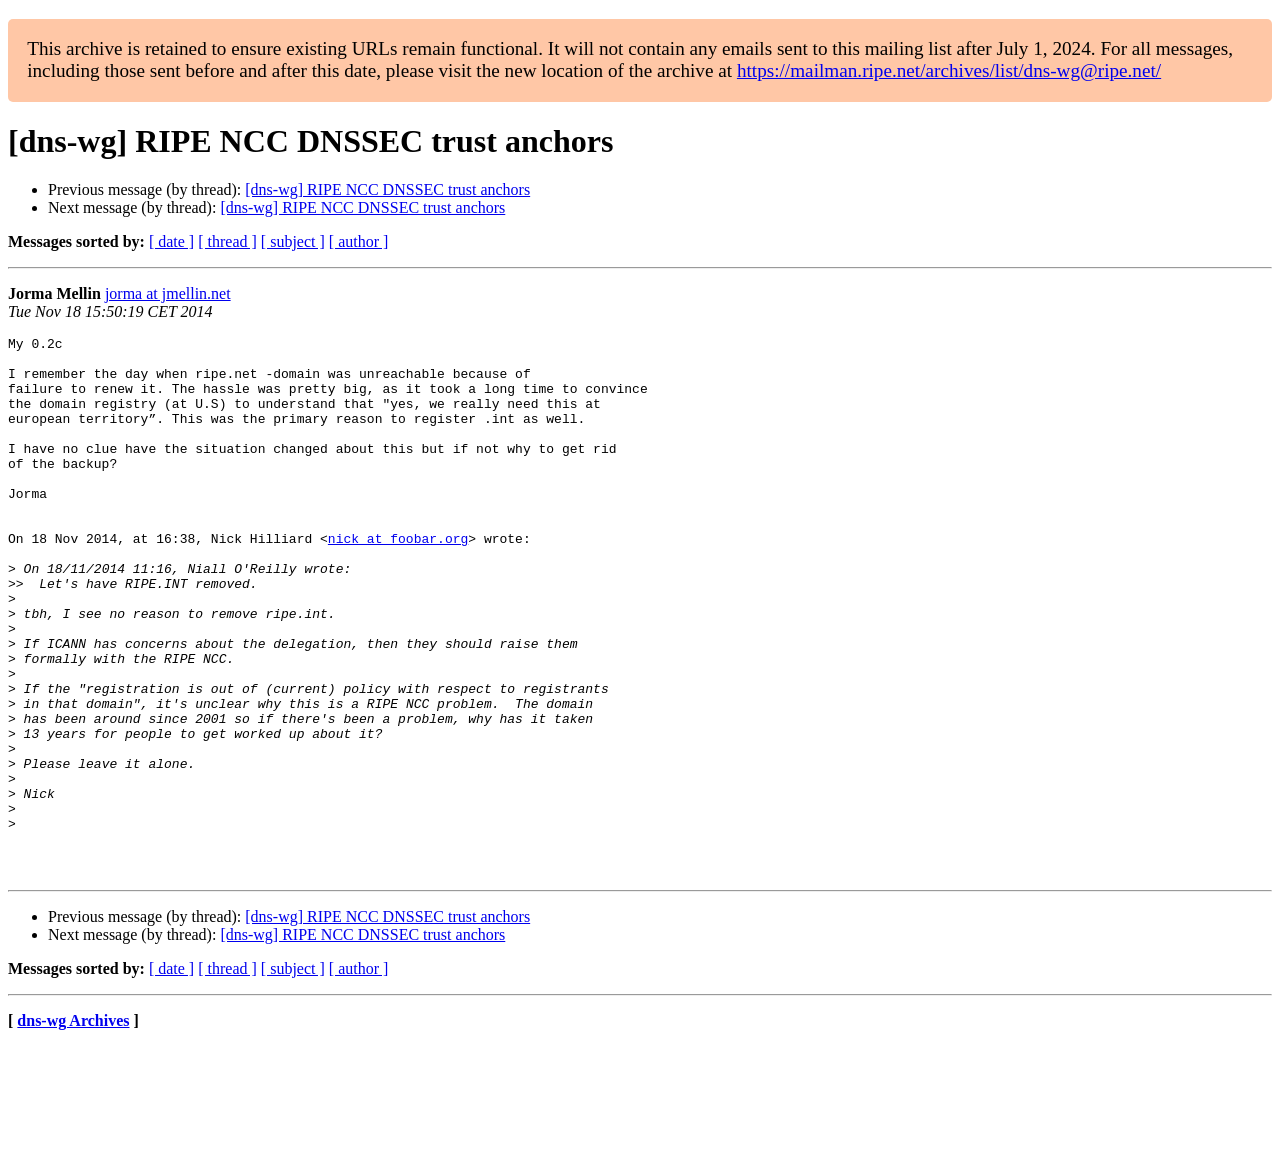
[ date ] (171, 241)
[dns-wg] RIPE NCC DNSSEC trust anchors (387, 189)
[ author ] (359, 241)
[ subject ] (293, 241)
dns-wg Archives (73, 1128)
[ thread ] (227, 241)
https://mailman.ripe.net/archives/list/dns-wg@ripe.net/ (949, 70)
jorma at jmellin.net (168, 293)
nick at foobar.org (398, 580)
